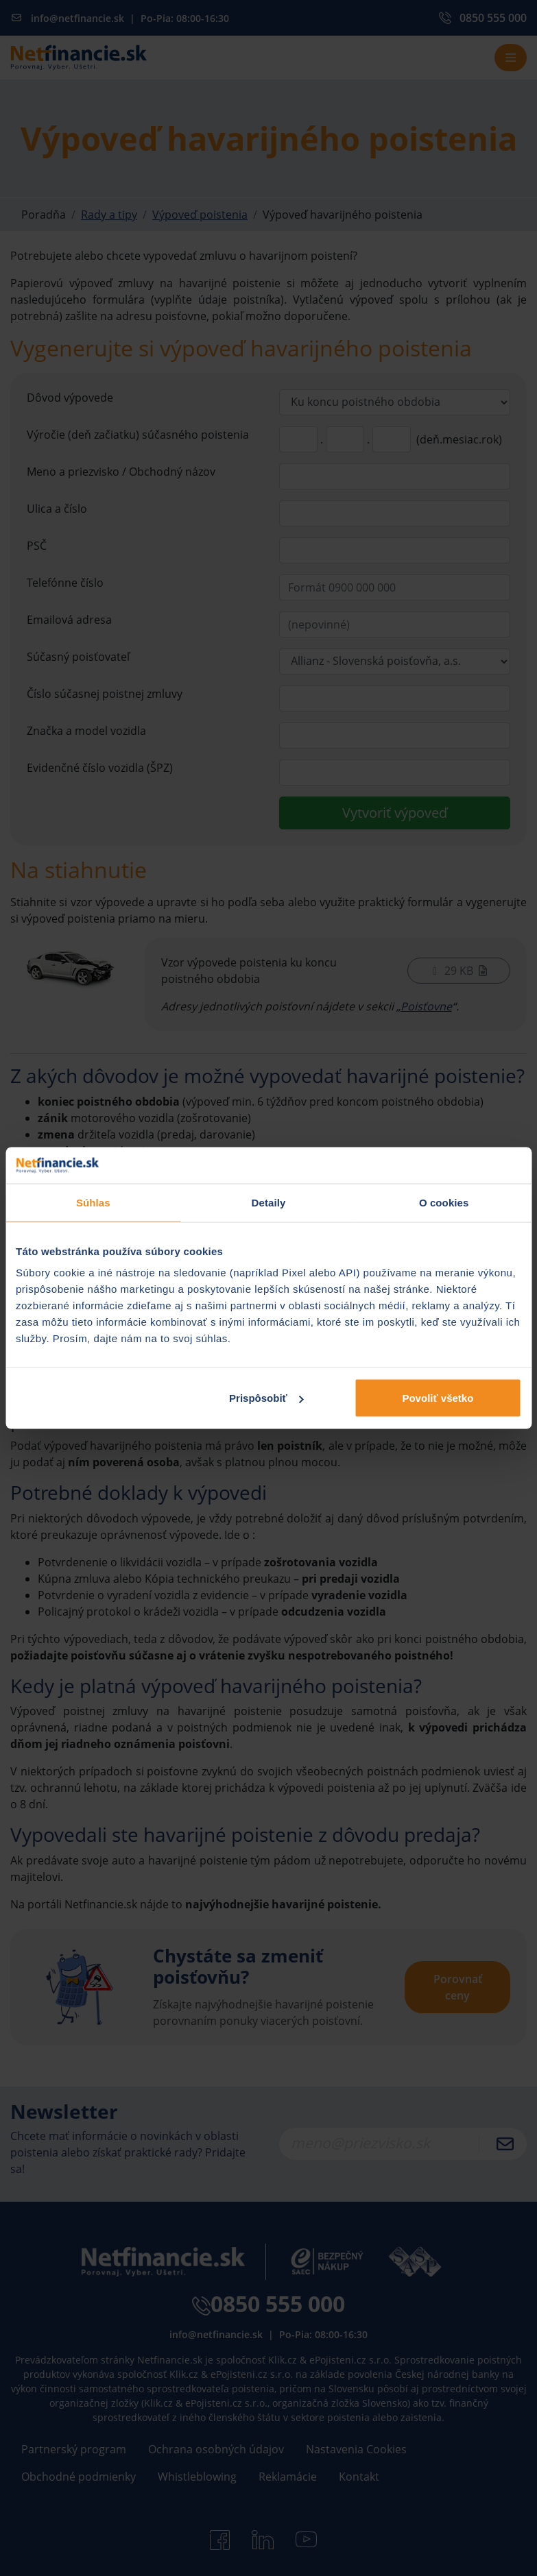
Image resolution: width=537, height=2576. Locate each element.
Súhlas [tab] (93, 1202)
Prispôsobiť (266, 1398)
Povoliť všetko (437, 1398)
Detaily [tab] (269, 1202)
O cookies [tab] (444, 1202)
